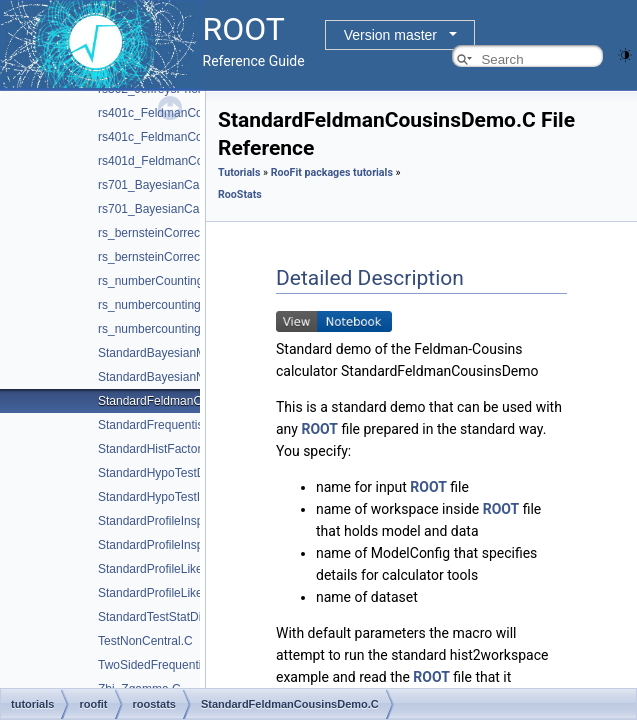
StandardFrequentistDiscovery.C (184, 425)
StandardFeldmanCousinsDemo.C (189, 401)
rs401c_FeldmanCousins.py (172, 137)
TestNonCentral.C (145, 641)
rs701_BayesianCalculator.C (173, 185)
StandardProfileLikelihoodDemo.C (188, 569)
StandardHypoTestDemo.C (169, 473)
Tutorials (239, 172)
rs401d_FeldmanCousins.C (170, 161)
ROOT (319, 429)
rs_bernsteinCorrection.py (166, 257)
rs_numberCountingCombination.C (190, 281)
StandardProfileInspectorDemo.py (188, 545)
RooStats (240, 194)
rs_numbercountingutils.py (168, 329)
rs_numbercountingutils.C (166, 305)
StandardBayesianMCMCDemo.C (187, 353)
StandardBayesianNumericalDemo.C (196, 377)
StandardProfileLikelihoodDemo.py (190, 593)
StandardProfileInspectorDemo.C (186, 521)
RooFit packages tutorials (332, 172)
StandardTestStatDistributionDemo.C (196, 617)
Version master (390, 35)
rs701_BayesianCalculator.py (175, 209)
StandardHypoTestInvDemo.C (177, 497)
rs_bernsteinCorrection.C (164, 233)
